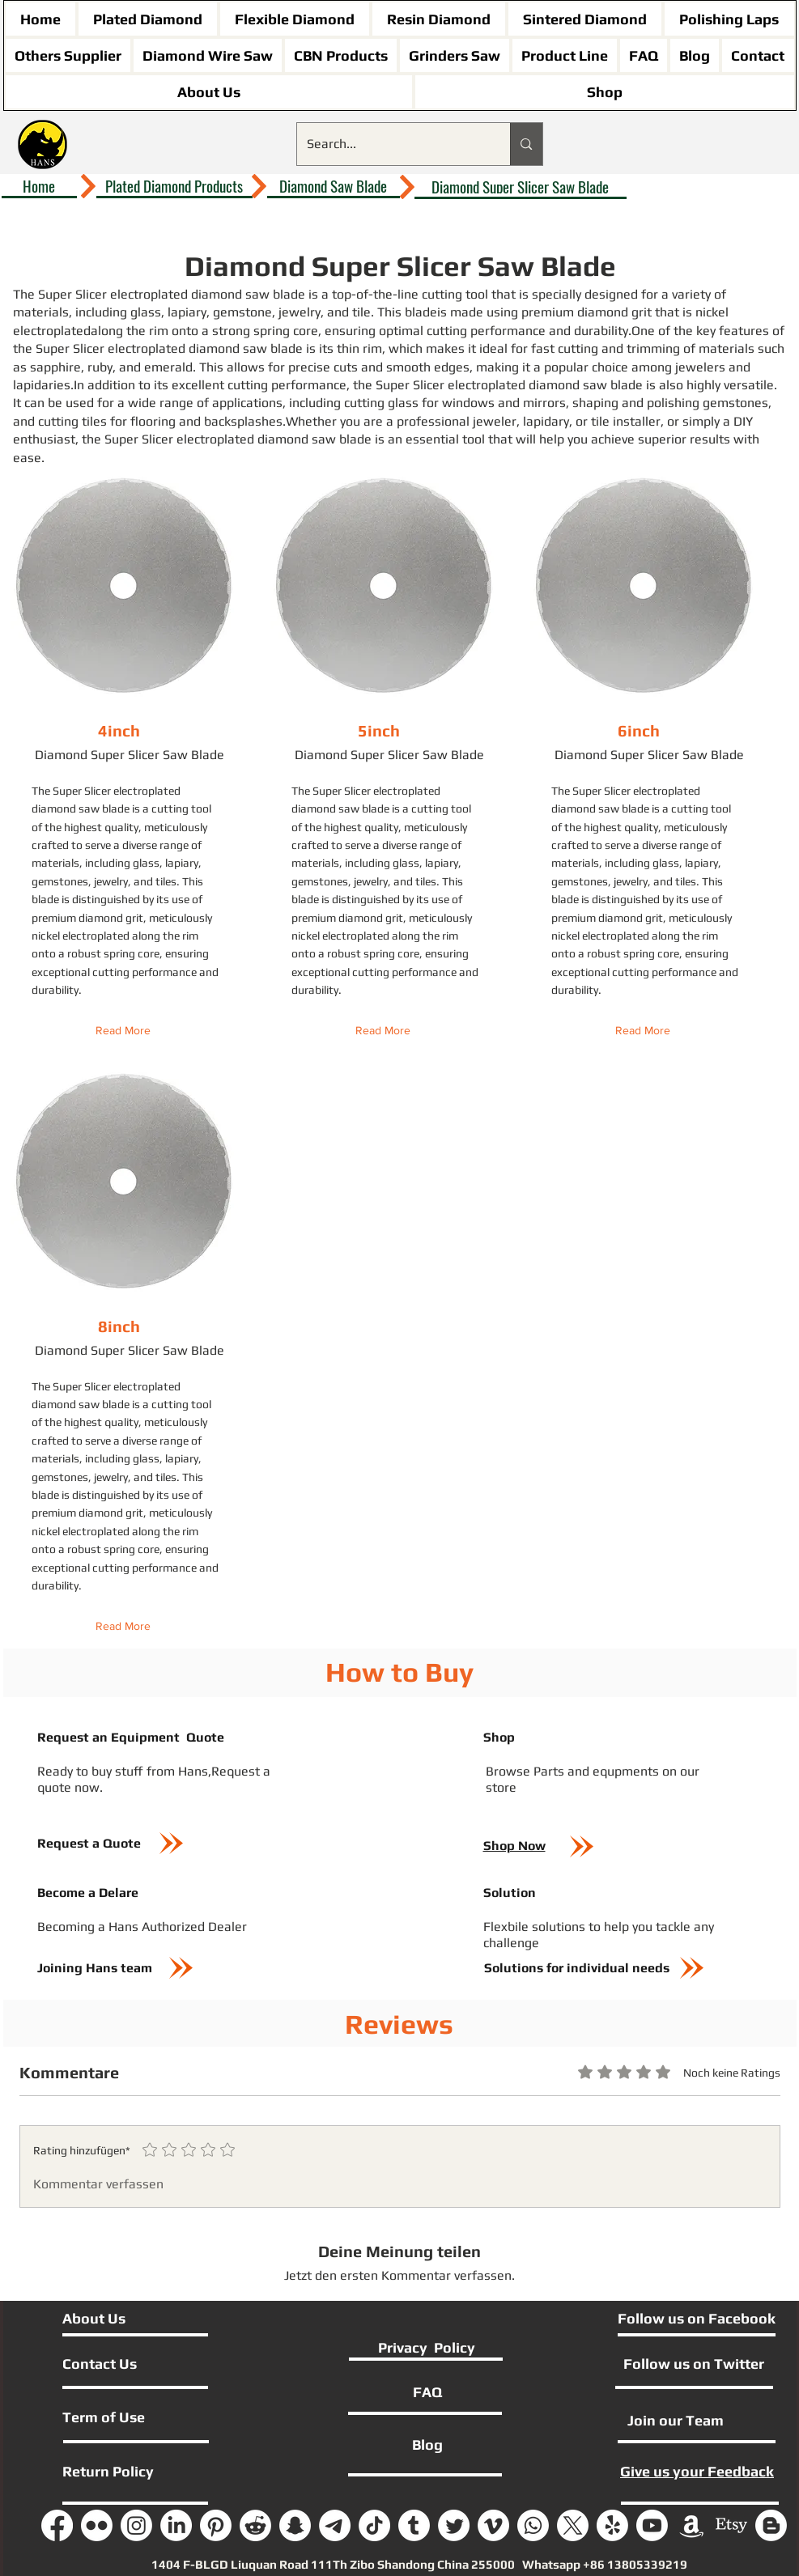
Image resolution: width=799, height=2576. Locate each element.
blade (421, 312)
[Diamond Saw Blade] (333, 186)
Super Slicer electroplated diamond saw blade (171, 294)
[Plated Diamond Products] (174, 186)
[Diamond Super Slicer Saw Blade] (520, 187)
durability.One (614, 330)
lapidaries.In (48, 385)
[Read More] (127, 1031)
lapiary (187, 312)
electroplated (52, 330)
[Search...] (392, 144)
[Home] (39, 186)
